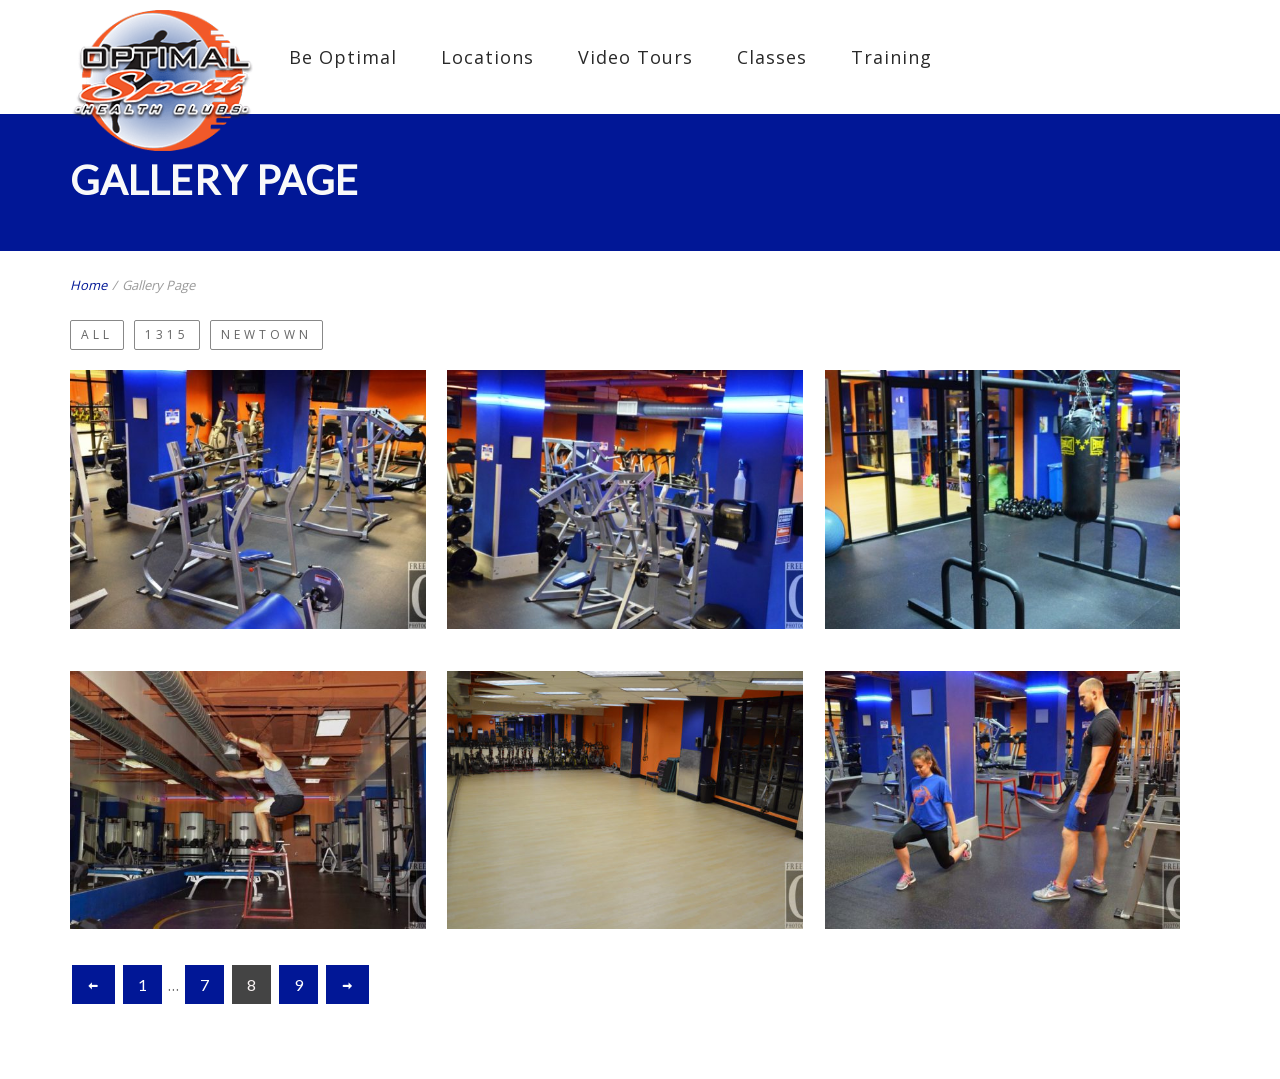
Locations (487, 57)
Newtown (266, 334)
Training (891, 57)
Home (88, 285)
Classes (772, 57)
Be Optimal (343, 57)
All (97, 334)
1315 (167, 334)
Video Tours (635, 57)
